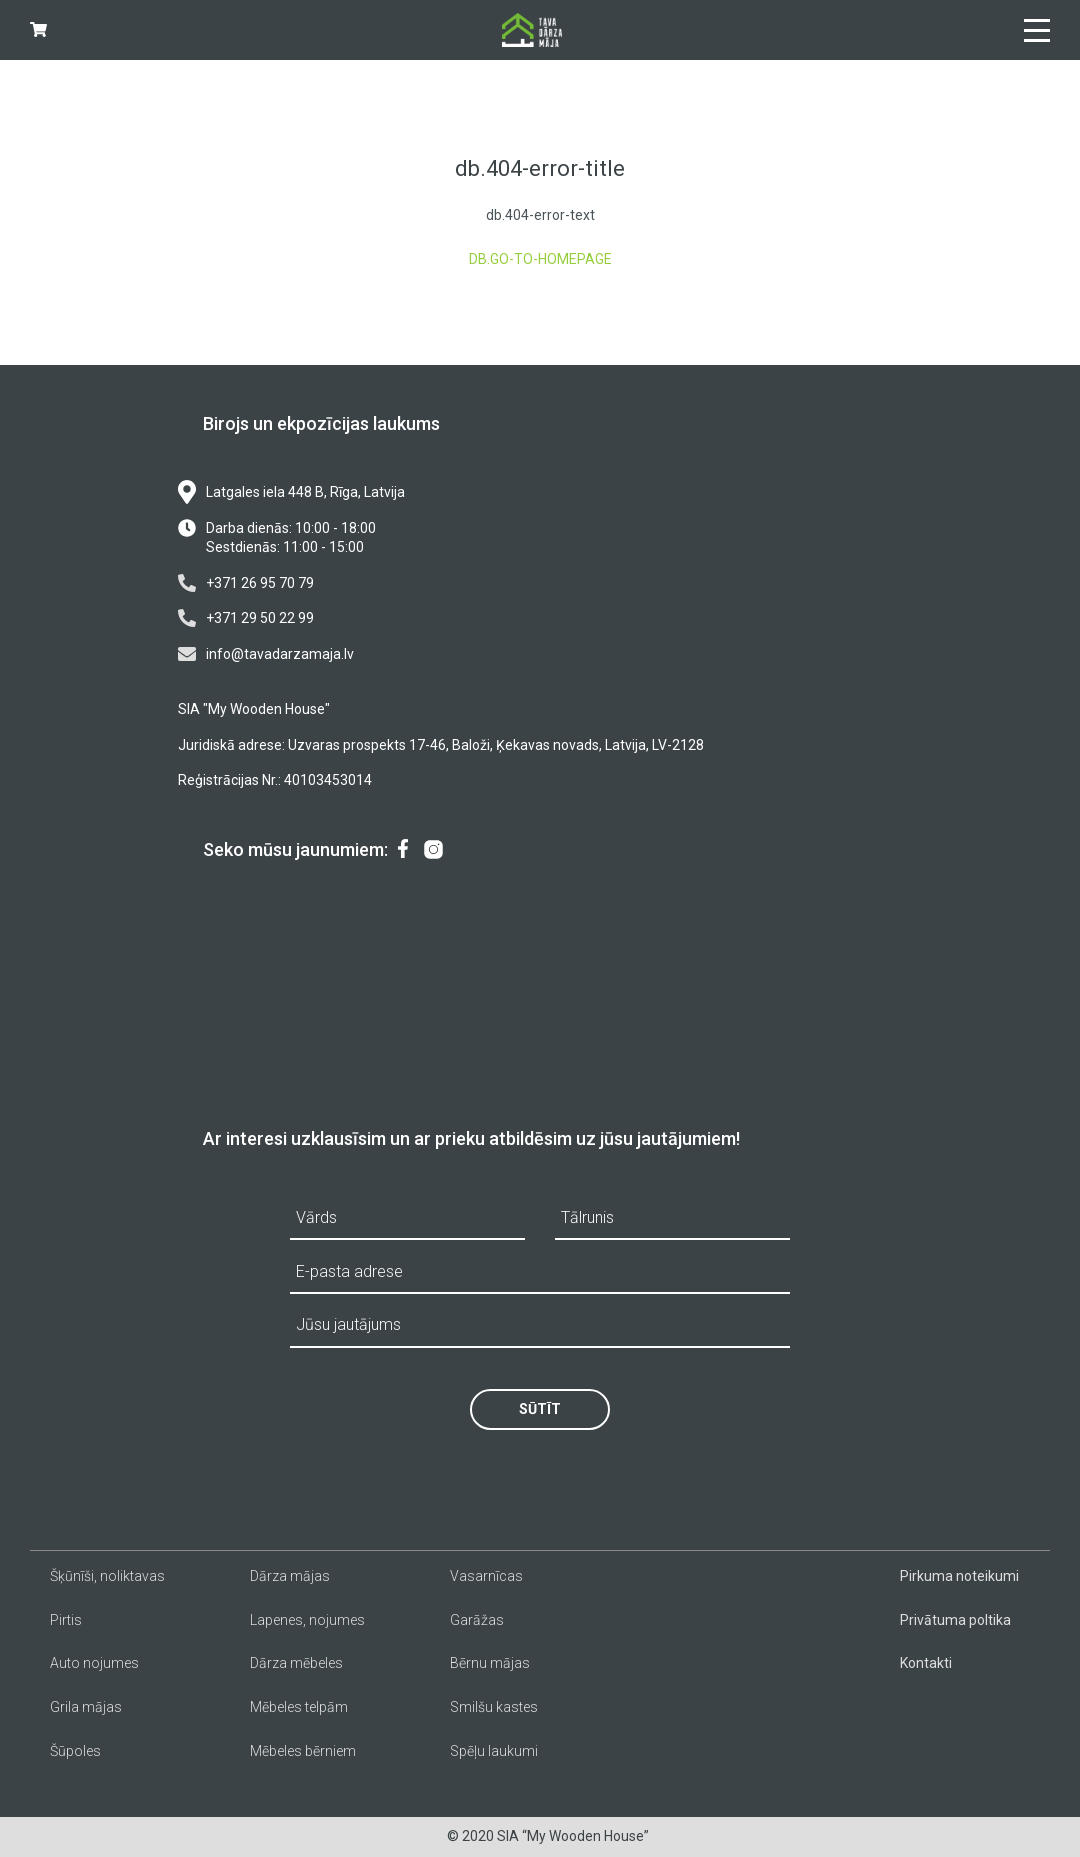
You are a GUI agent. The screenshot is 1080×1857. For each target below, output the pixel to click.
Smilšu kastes (494, 1707)
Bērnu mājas (490, 1663)
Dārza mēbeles (296, 1663)
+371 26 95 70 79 (246, 583)
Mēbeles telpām (299, 1707)
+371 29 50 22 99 (246, 618)
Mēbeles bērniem (303, 1751)
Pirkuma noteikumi (959, 1576)
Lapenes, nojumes (307, 1620)
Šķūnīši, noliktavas (107, 1576)
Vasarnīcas (486, 1576)
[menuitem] (403, 850)
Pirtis (66, 1620)
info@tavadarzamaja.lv (266, 654)
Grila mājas (86, 1707)
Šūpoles (75, 1751)
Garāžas (477, 1620)
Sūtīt (540, 1409)
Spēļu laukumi (494, 1751)
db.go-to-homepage (540, 259)
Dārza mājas (290, 1576)
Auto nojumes (94, 1663)
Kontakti (926, 1663)
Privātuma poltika (955, 1620)
